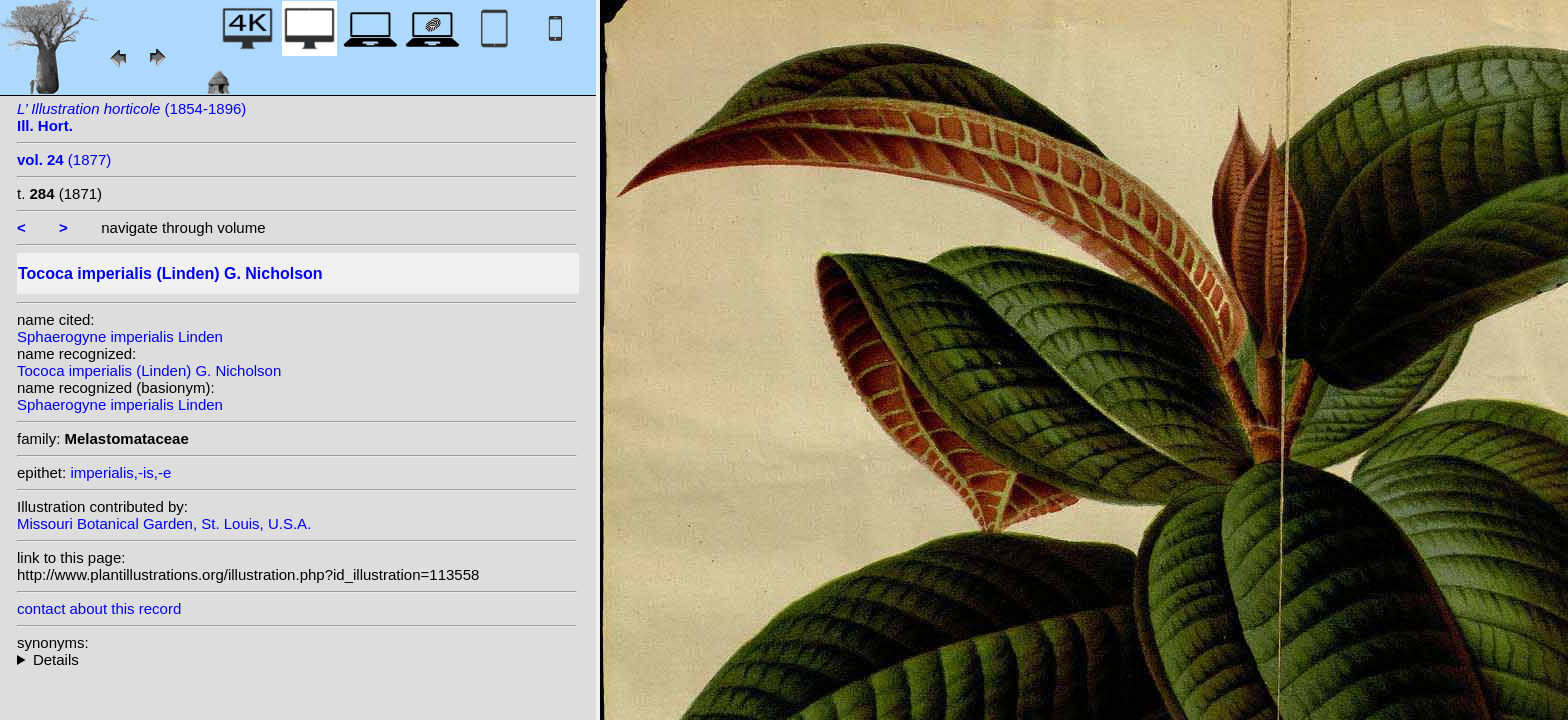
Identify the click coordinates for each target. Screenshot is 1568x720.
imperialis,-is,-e (120, 472)
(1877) (64, 159)
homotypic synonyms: (297, 659)
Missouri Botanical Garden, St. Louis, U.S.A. (164, 523)
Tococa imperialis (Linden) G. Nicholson (149, 370)
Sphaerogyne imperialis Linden (120, 336)
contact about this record (99, 608)
